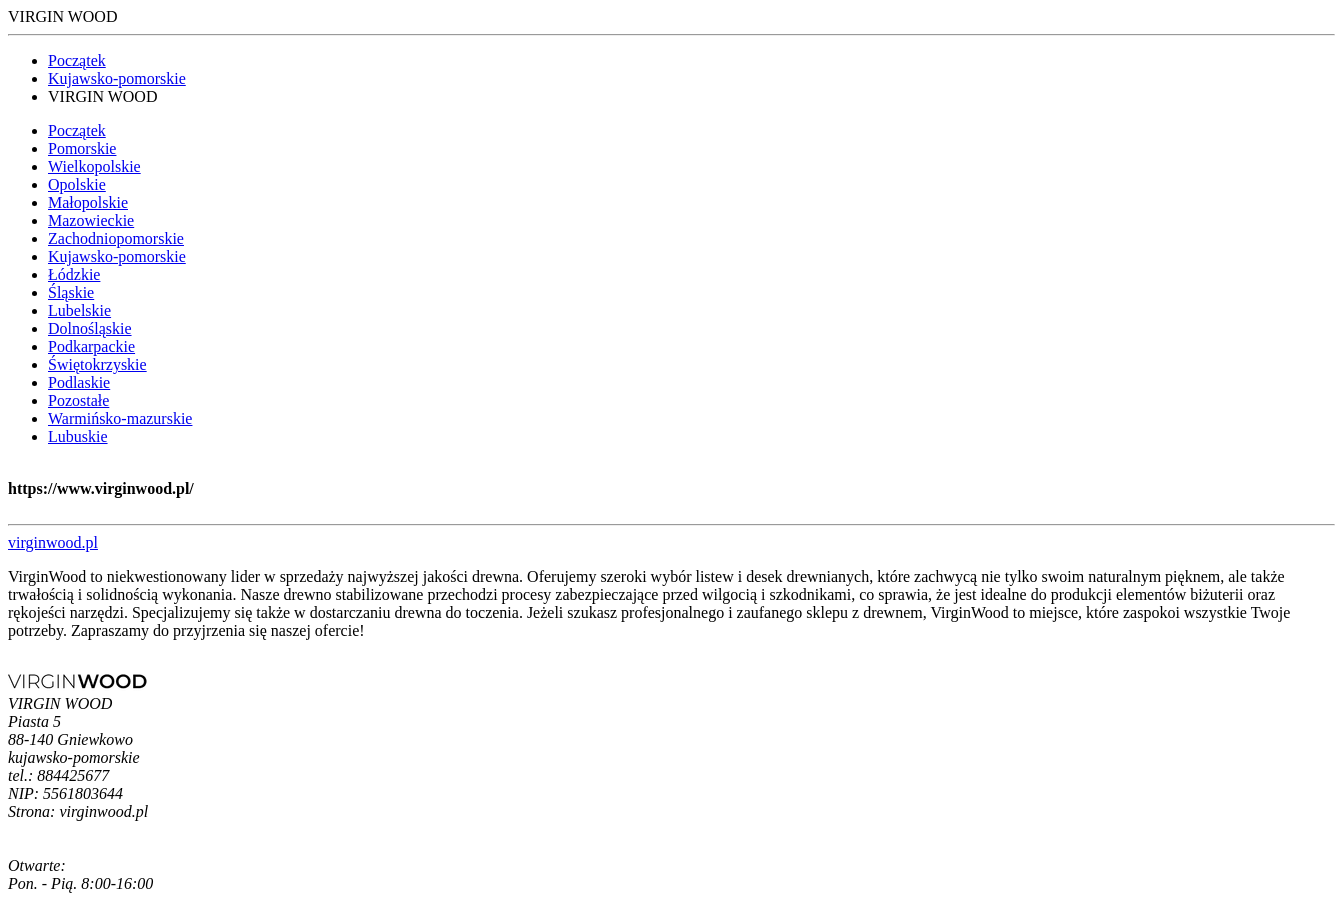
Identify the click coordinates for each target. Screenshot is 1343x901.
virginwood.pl (53, 542)
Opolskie (77, 184)
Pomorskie (82, 148)
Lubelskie (79, 310)
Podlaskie (79, 382)
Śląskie (71, 292)
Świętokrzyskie (97, 364)
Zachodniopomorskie (116, 238)
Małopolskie (88, 202)
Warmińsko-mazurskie (120, 418)
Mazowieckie (91, 220)
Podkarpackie (91, 346)
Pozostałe (78, 400)
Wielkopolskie (94, 166)
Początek (77, 60)
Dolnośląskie (90, 328)
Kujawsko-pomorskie (117, 78)
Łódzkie (74, 274)
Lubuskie (78, 436)
